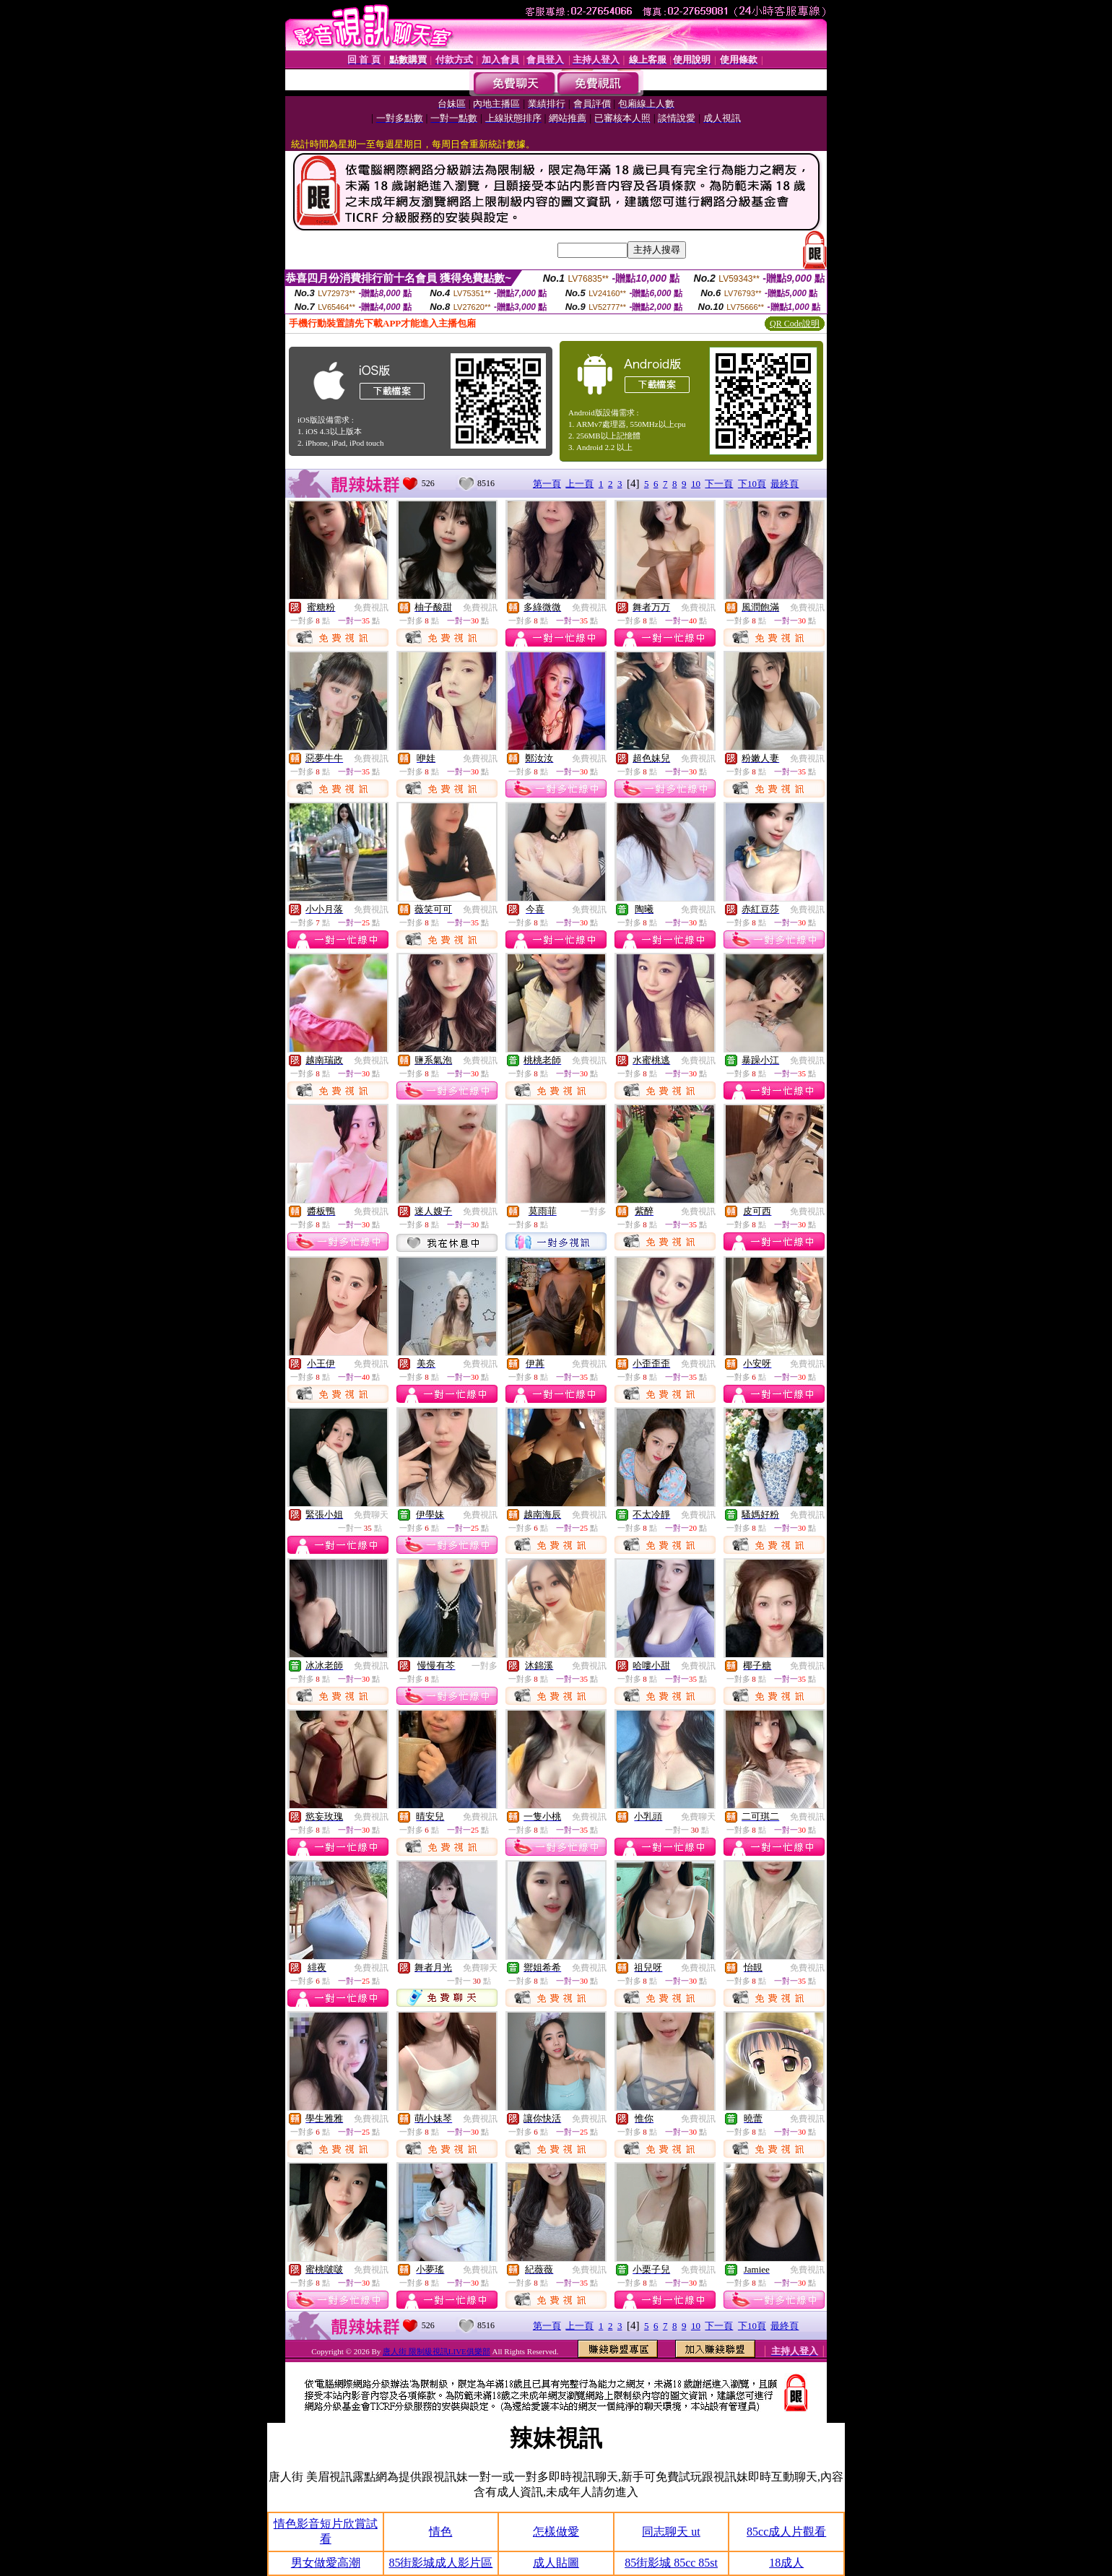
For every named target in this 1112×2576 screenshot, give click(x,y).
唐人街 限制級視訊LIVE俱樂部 (436, 2351)
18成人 (786, 2562)
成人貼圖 (556, 2562)
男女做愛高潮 (325, 2562)
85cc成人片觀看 (786, 2531)
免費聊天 (371, 1515)
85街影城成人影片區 (440, 2562)
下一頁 (719, 483)
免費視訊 (371, 607)
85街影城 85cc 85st (671, 2562)
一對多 (594, 1211)
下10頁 (752, 483)
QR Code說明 (795, 324)
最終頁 (784, 483)
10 (695, 483)
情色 (440, 2531)
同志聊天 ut (671, 2531)
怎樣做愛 (556, 2531)
